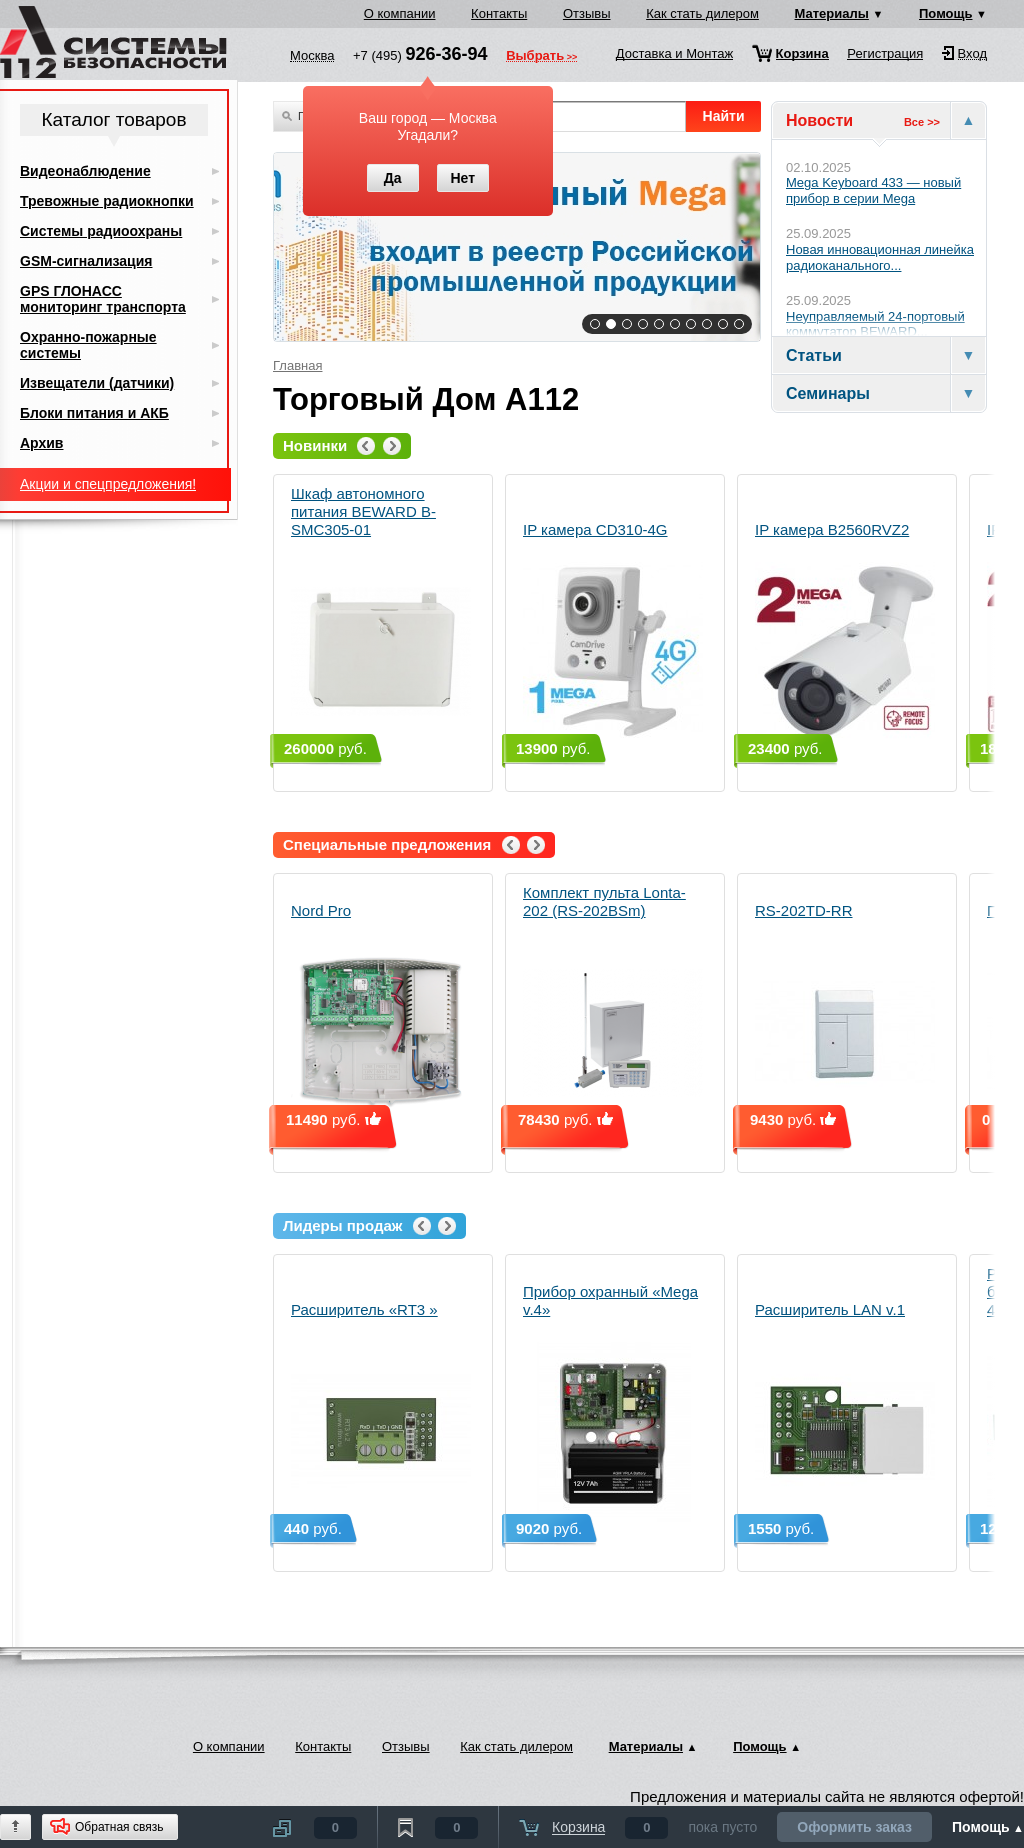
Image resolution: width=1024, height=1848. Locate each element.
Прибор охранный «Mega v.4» (613, 1402)
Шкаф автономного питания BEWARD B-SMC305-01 (381, 613)
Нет (462, 178)
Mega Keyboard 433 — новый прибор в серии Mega (873, 190)
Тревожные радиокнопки (107, 201)
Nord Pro (381, 1012)
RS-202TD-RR (845, 1012)
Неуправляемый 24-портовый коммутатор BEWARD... (875, 324)
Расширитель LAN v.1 (845, 1411)
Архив (41, 443)
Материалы (832, 13)
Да (393, 178)
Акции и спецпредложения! (108, 484)
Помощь (945, 13)
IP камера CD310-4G (613, 631)
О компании (400, 13)
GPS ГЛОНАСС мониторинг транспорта (103, 299)
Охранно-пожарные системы (88, 345)
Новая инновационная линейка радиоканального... (880, 257)
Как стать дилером (702, 13)
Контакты (499, 13)
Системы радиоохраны (101, 231)
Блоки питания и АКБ (94, 413)
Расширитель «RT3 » (381, 1411)
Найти (724, 116)
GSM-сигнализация (86, 261)
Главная (297, 365)
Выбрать (535, 57)
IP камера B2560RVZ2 (845, 631)
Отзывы (587, 13)
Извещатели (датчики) (97, 383)
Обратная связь (119, 1827)
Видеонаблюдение (85, 171)
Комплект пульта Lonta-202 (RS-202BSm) (613, 1003)
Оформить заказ (854, 1827)
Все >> (922, 122)
